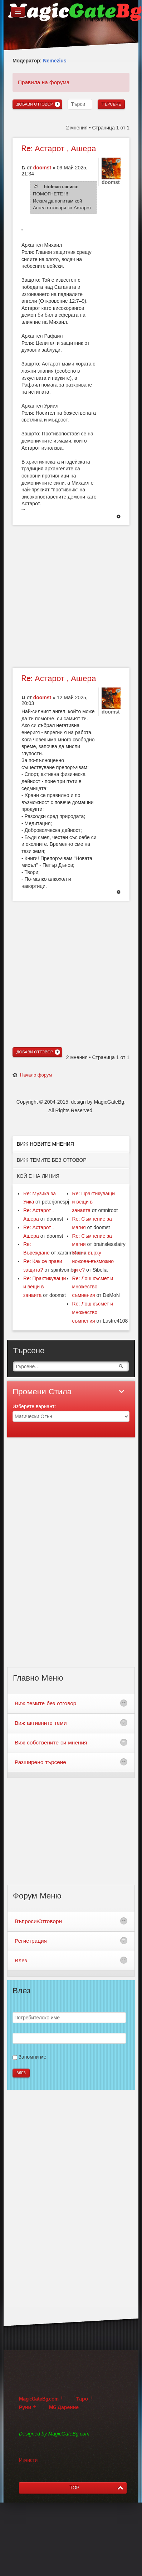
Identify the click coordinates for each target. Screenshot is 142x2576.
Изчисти (28, 2460)
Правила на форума (43, 82)
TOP (74, 2487)
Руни (25, 2407)
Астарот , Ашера (58, 148)
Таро (82, 2399)
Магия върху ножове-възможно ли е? (93, 1261)
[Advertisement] (67, 596)
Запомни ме (32, 2057)
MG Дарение (64, 2407)
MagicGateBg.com (38, 2399)
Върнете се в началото (119, 517)
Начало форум (36, 1075)
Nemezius (54, 60)
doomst (42, 167)
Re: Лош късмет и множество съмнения (92, 1287)
